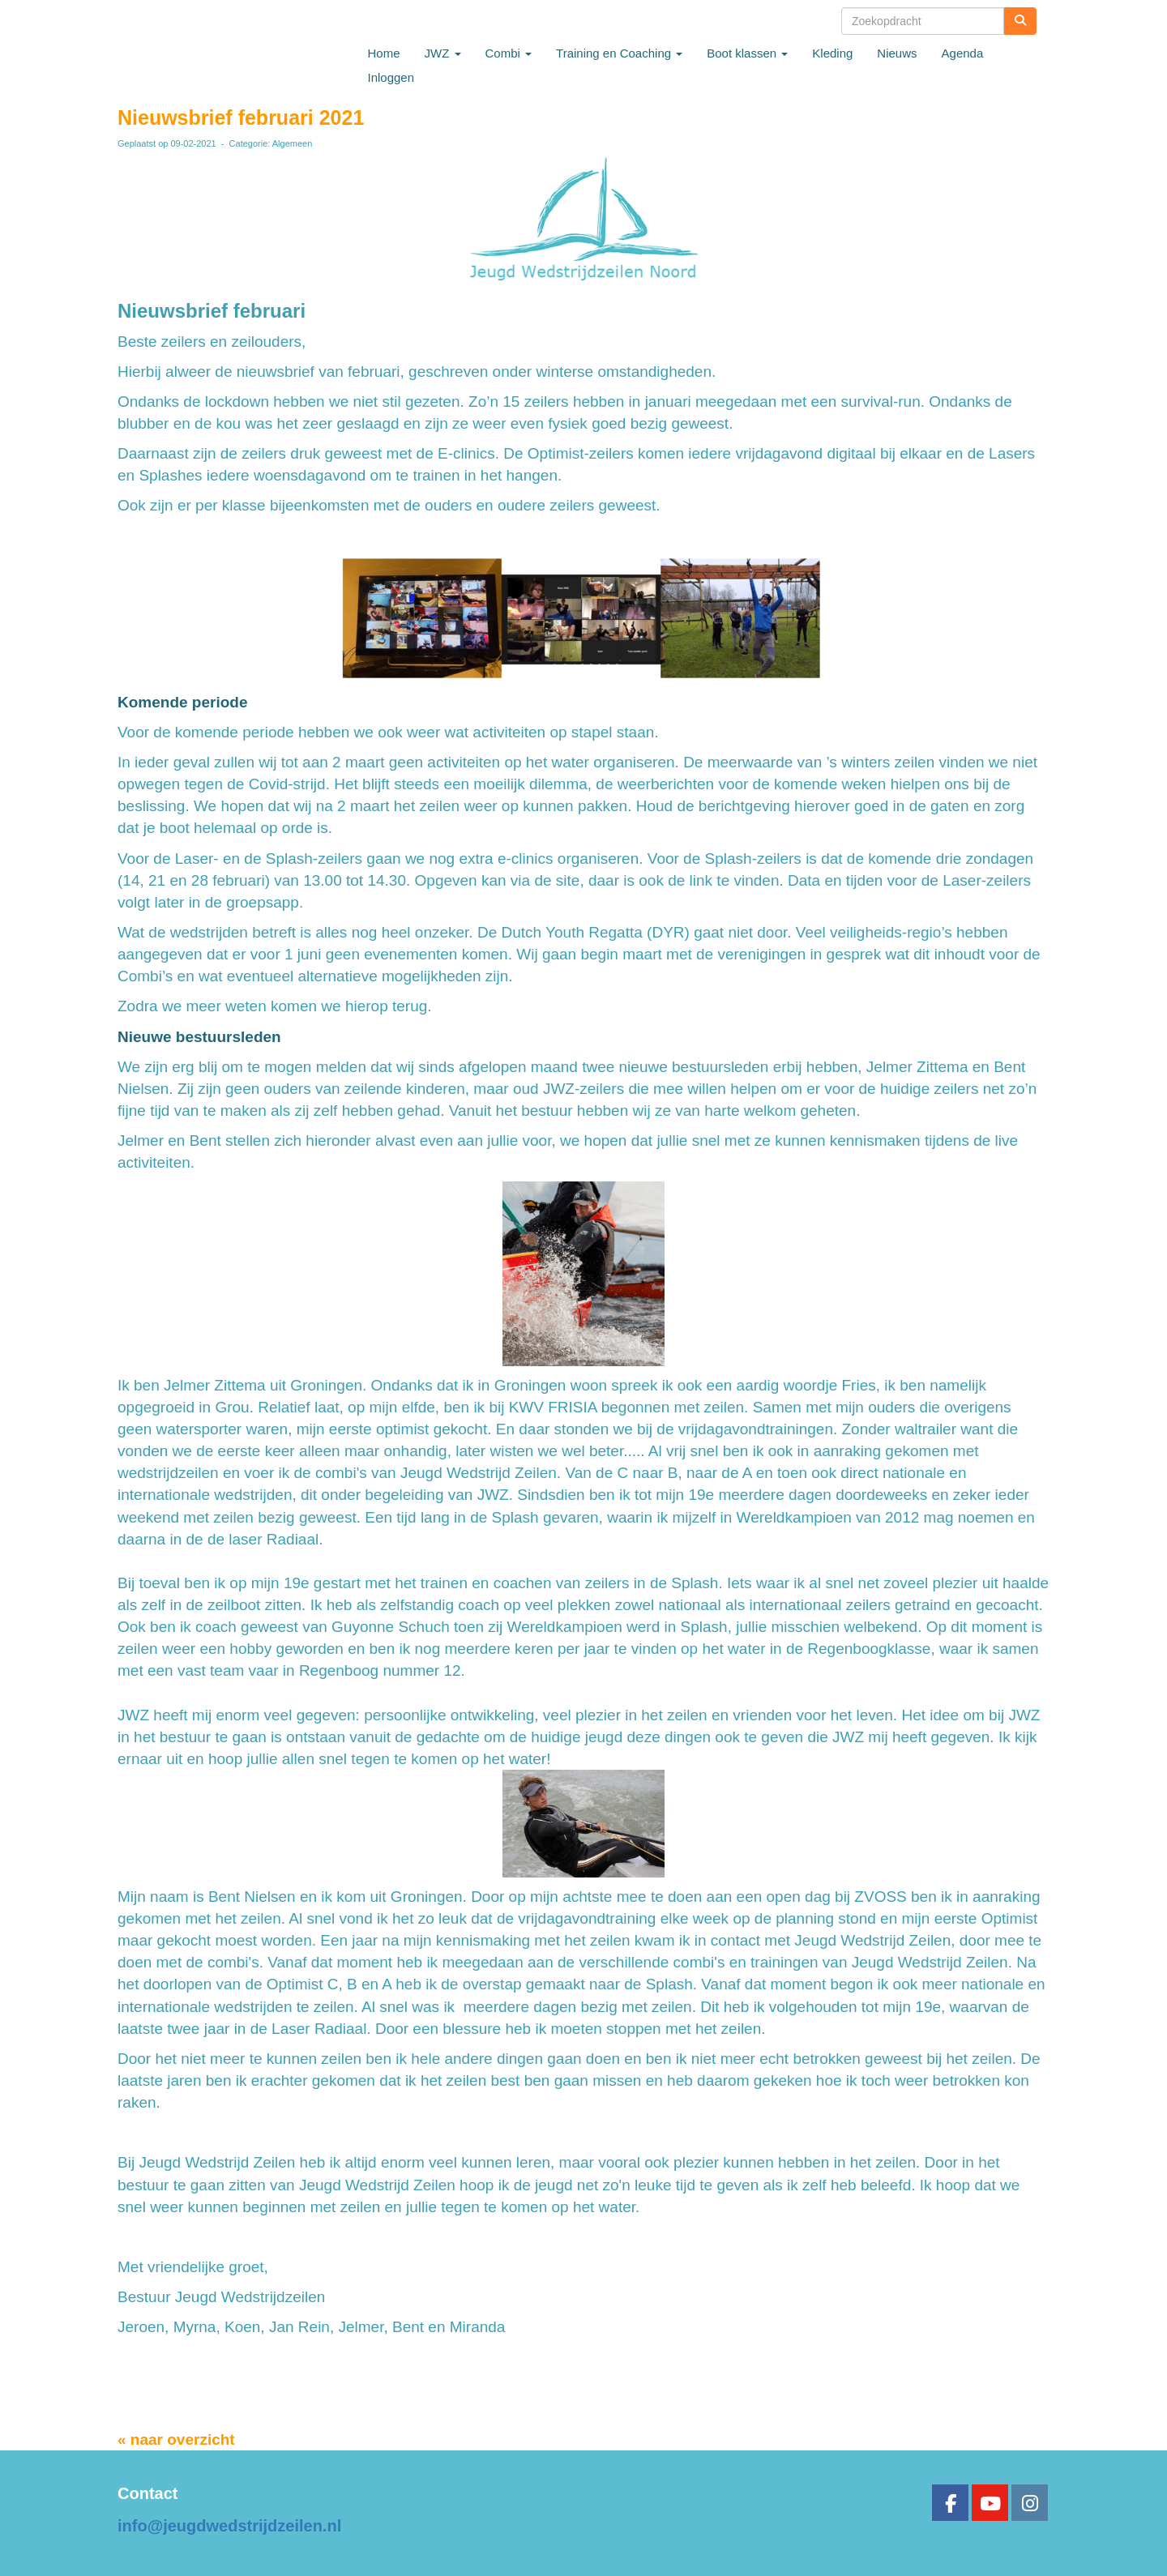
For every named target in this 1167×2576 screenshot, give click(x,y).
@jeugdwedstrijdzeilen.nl (229, 2526)
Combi (508, 53)
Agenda (963, 53)
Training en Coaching (619, 53)
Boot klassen (747, 53)
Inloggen (391, 77)
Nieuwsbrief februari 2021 (241, 117)
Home (384, 53)
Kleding (832, 53)
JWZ (443, 53)
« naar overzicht (176, 2439)
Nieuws (897, 53)
